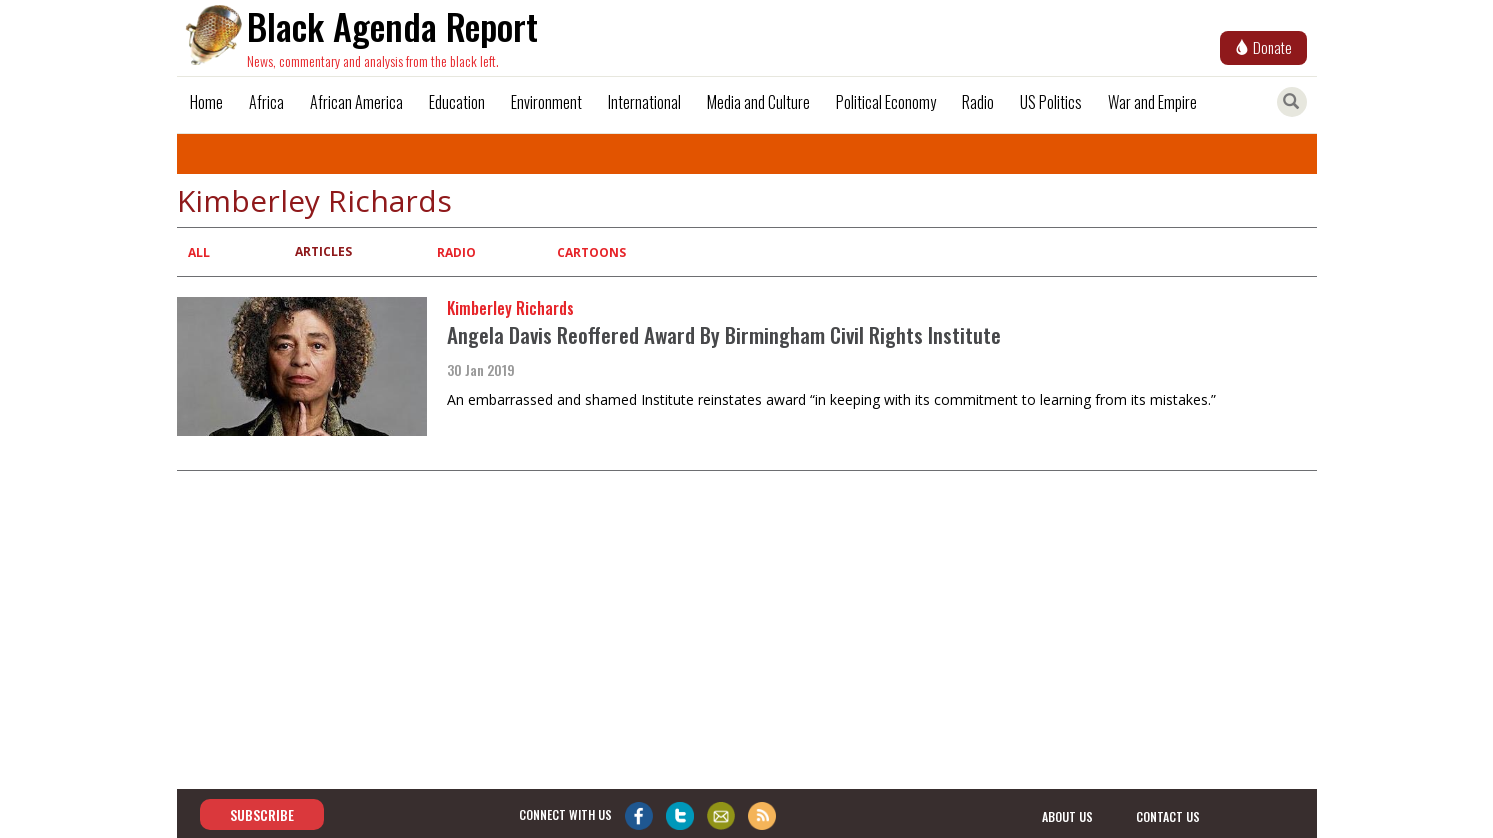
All (199, 252)
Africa (266, 102)
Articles (323, 251)
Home (206, 102)
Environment (546, 102)
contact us (1168, 815)
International (644, 102)
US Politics (1051, 102)
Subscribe (262, 814)
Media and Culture (758, 102)
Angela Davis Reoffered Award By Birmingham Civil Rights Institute (724, 334)
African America (356, 102)
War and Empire (1152, 102)
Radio (978, 102)
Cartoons (591, 252)
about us (1067, 815)
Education (457, 102)
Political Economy (886, 102)
